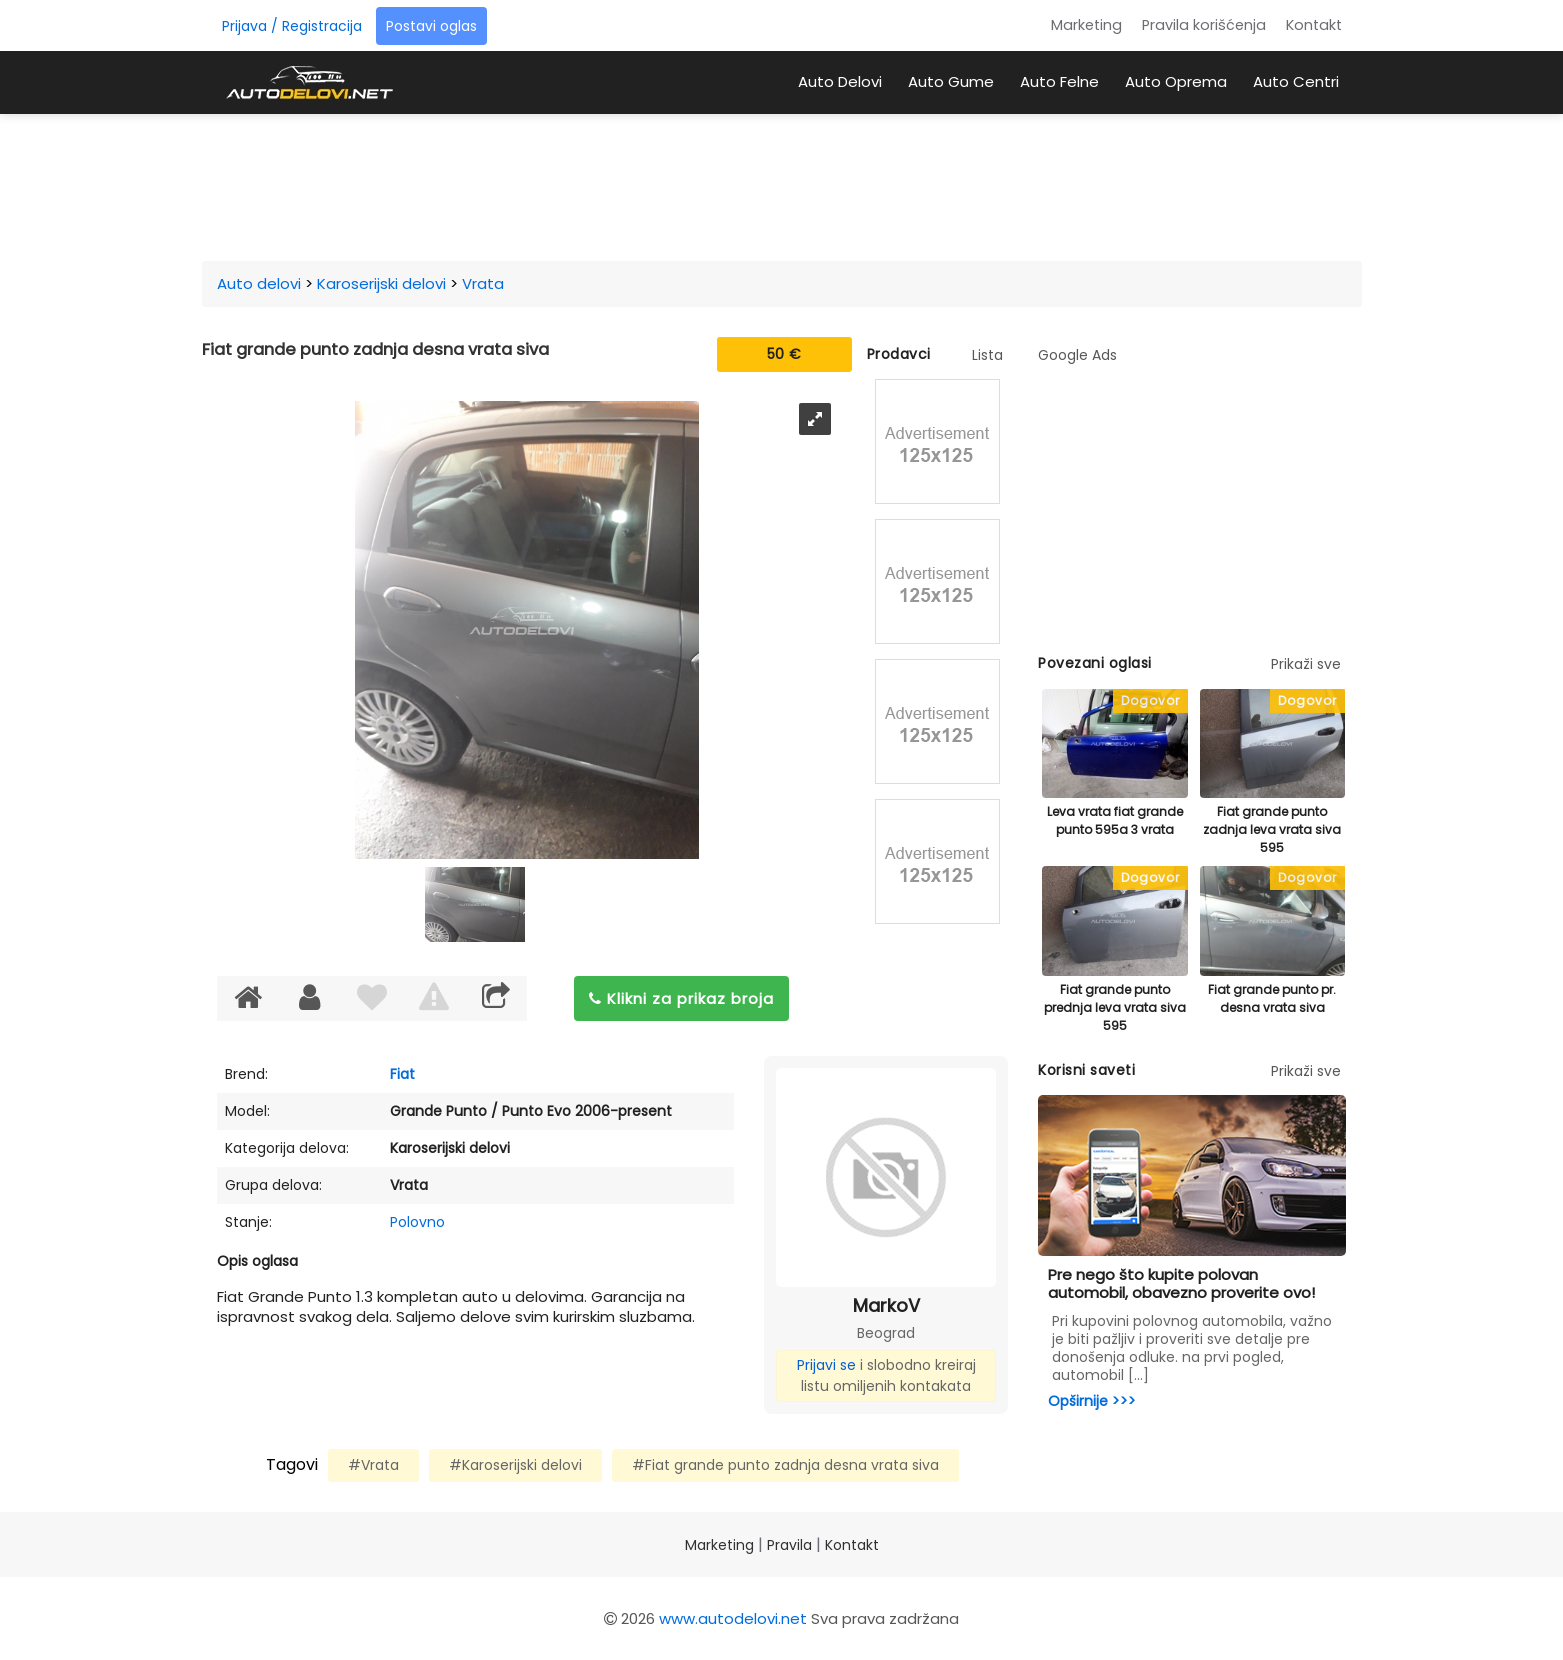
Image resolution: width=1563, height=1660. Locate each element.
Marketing (1086, 25)
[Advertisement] (782, 184)
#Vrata (373, 1465)
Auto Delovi (840, 81)
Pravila (789, 1545)
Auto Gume (951, 81)
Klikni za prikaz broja (681, 998)
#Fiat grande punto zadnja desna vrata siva (785, 1465)
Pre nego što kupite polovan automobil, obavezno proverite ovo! (1181, 1283)
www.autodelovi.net (733, 1618)
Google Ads (1077, 355)
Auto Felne (1059, 81)
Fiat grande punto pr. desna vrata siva (1272, 998)
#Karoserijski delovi (515, 1465)
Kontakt (1314, 25)
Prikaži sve (1306, 664)
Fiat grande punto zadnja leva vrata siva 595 (1272, 829)
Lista (987, 355)
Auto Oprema (1176, 81)
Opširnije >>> (1092, 1401)
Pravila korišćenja (1204, 25)
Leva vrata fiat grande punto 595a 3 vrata (1115, 820)
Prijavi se (826, 1365)
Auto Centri (1296, 81)
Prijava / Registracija (292, 26)
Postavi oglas (431, 26)
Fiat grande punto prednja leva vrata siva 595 (1115, 1007)
